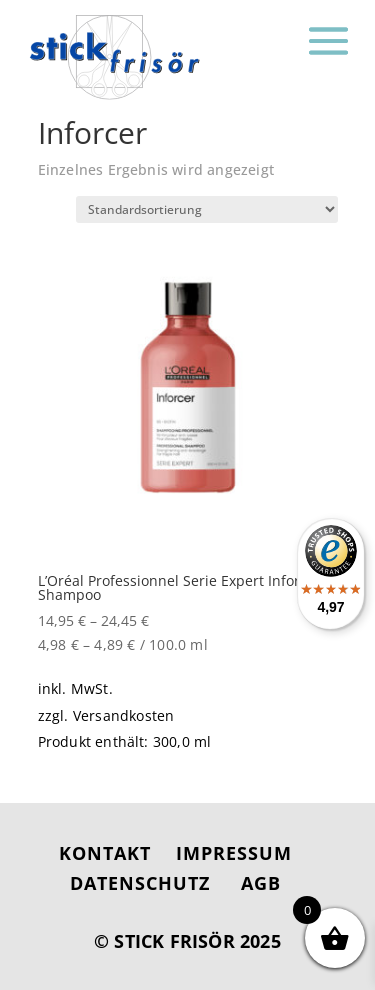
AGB (261, 883)
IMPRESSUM (234, 853)
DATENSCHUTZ (140, 883)
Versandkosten (124, 715)
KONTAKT (105, 853)
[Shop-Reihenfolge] (207, 209)
